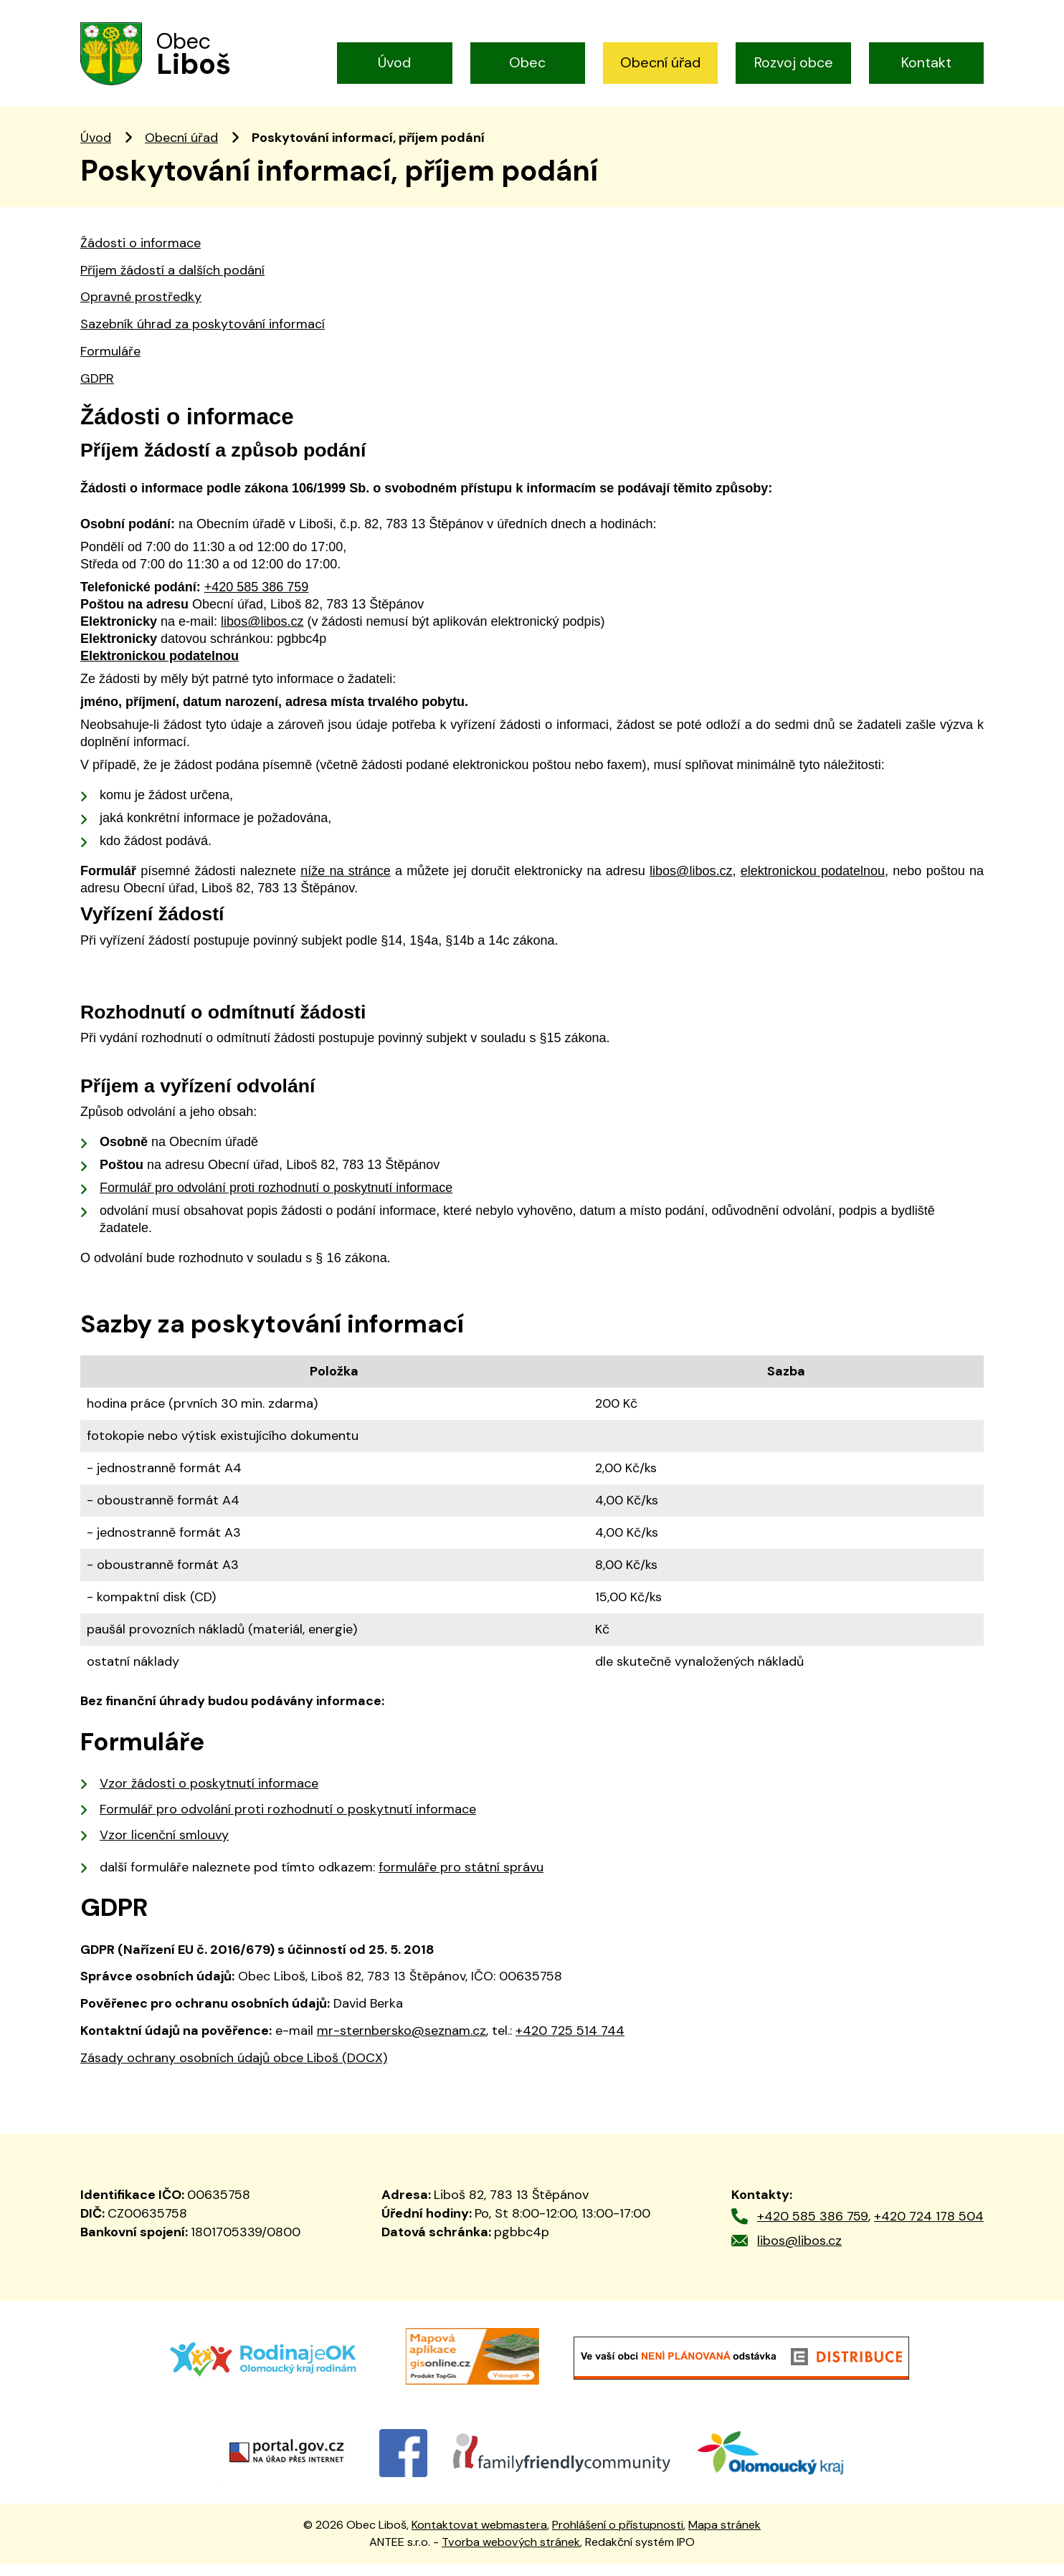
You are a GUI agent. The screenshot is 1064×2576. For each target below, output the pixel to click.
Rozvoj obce (793, 62)
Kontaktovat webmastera (479, 2536)
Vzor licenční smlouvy (164, 1846)
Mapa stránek (724, 2536)
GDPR (97, 390)
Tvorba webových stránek (511, 2553)
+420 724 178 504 (929, 2227)
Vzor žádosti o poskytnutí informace (209, 1794)
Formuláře (110, 362)
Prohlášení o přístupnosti (617, 2536)
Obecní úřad (660, 62)
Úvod (394, 62)
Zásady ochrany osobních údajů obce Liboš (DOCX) (233, 2069)
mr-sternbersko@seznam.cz (401, 2042)
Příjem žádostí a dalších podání (172, 281)
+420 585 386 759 (812, 2227)
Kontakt (926, 62)
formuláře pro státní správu (461, 1878)
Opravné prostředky (140, 309)
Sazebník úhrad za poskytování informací (202, 336)
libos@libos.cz (799, 2252)
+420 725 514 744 (570, 2042)
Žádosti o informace (140, 254)
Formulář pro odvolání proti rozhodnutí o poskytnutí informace (288, 1820)
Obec (527, 62)
